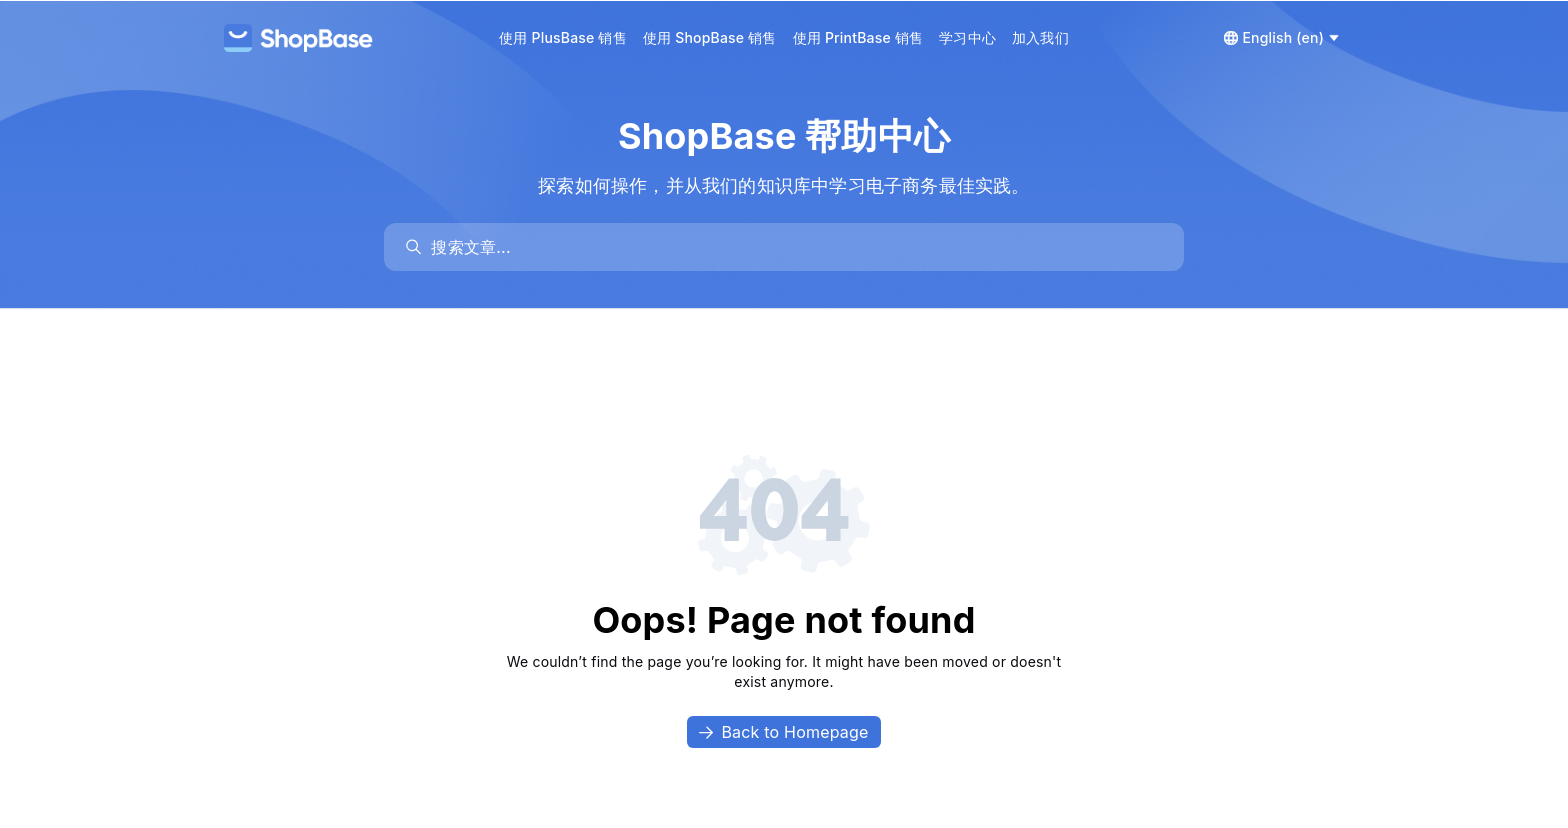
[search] (793, 247)
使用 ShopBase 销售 (710, 37)
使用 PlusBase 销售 (563, 37)
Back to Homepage (783, 732)
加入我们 (1040, 37)
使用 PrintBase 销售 (858, 37)
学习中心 (967, 37)
